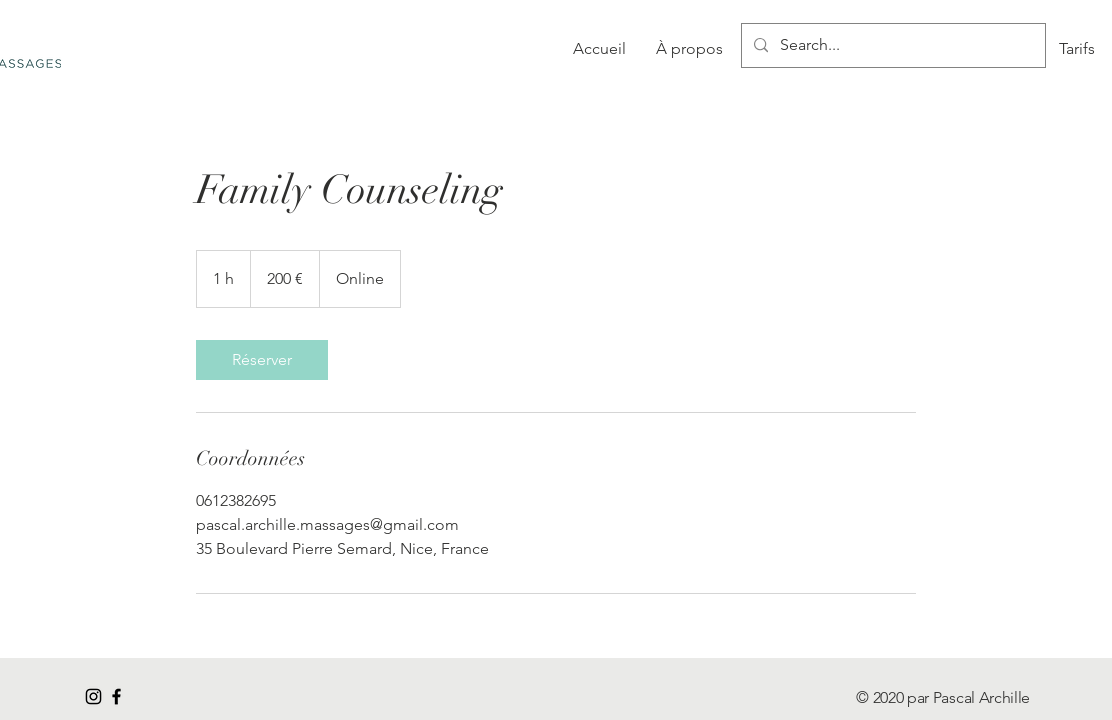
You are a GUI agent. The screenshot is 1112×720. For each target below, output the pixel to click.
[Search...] (891, 45)
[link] (262, 360)
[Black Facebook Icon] (116, 696)
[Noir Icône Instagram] (93, 696)
